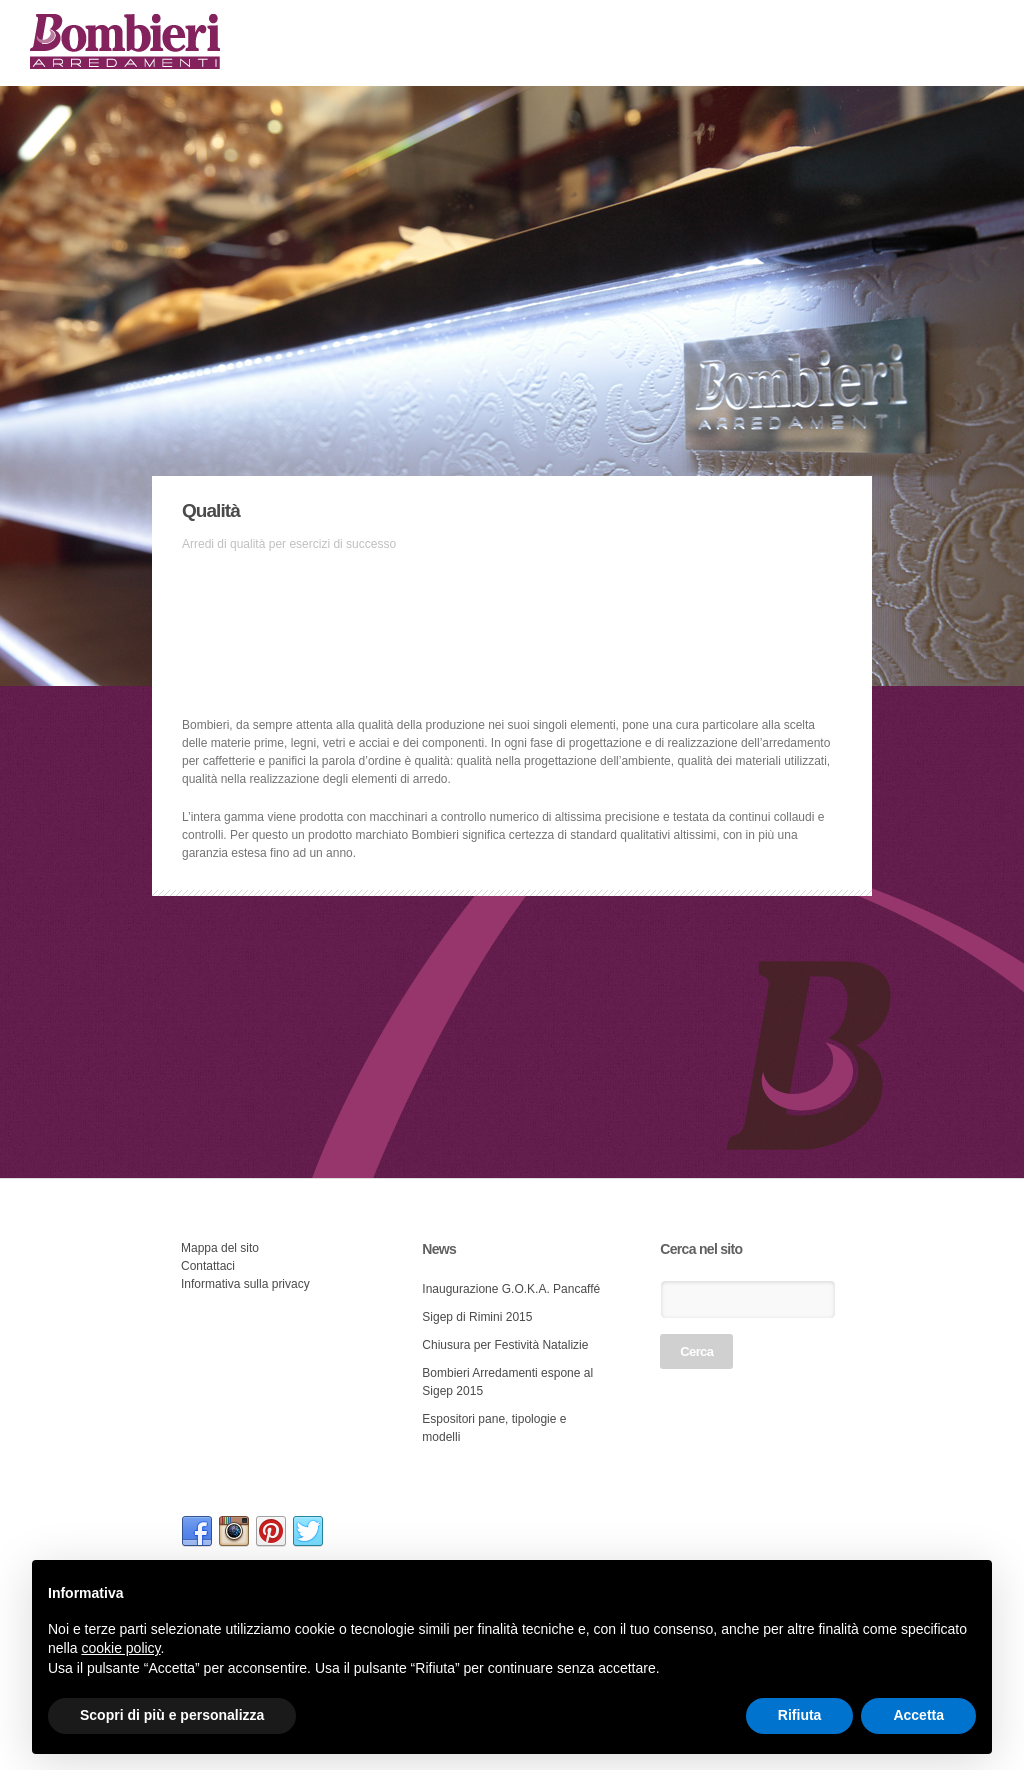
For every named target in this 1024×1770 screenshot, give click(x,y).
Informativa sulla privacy (245, 1284)
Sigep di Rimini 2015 (477, 1317)
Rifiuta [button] (800, 1715)
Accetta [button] (918, 1715)
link (197, 1532)
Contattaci (208, 1266)
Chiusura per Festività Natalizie (505, 1345)
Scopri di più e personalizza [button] (172, 1715)
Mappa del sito (220, 1248)
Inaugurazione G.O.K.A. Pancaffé (511, 1289)
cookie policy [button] (120, 1648)
